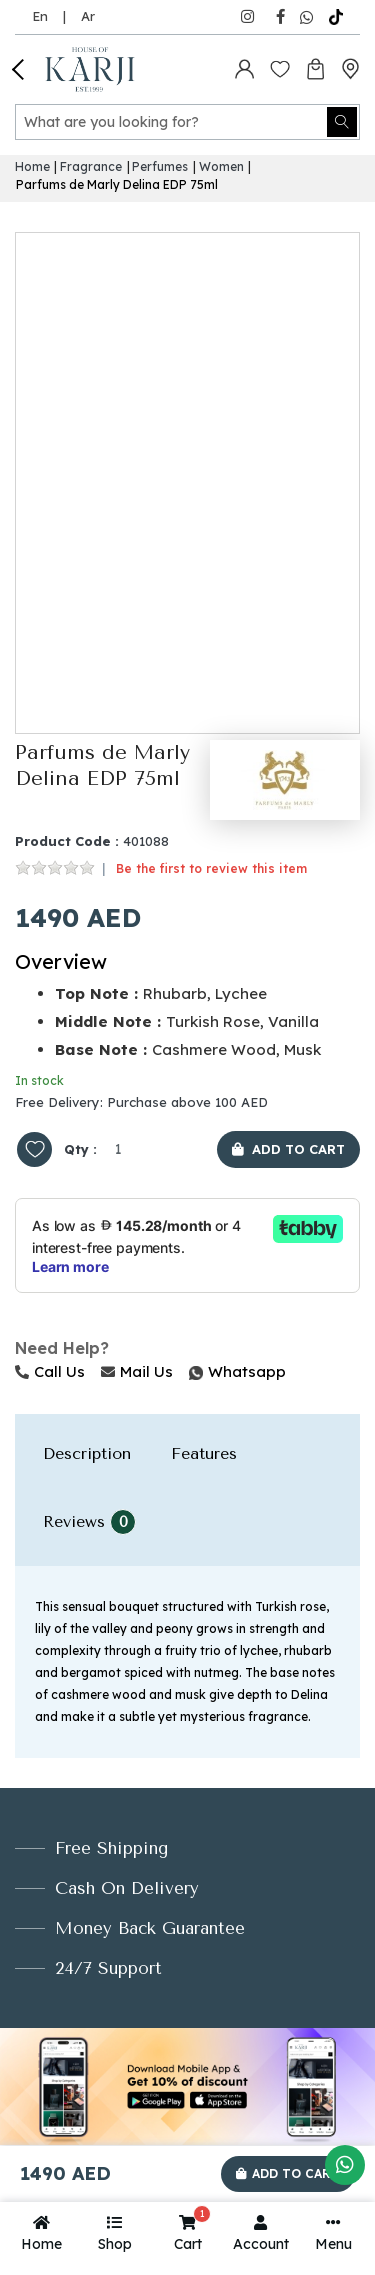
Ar (88, 16)
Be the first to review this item (211, 868)
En (40, 16)
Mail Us (137, 1371)
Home (32, 166)
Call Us (50, 1371)
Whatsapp (191, 1371)
